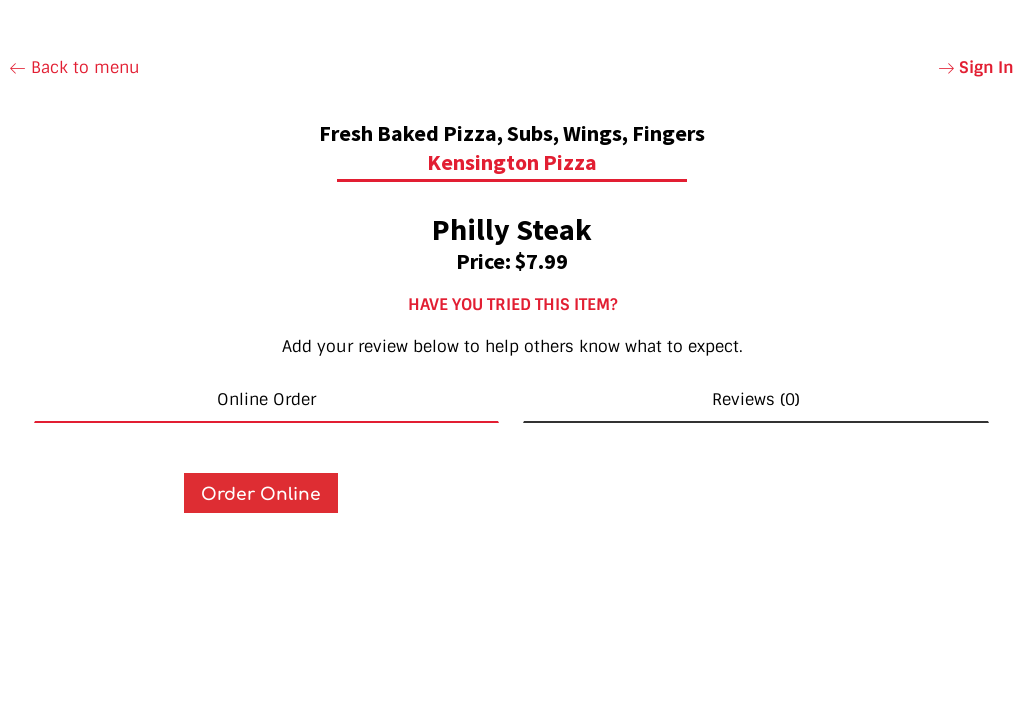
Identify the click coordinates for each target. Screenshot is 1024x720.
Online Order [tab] (266, 399)
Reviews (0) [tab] (756, 399)
